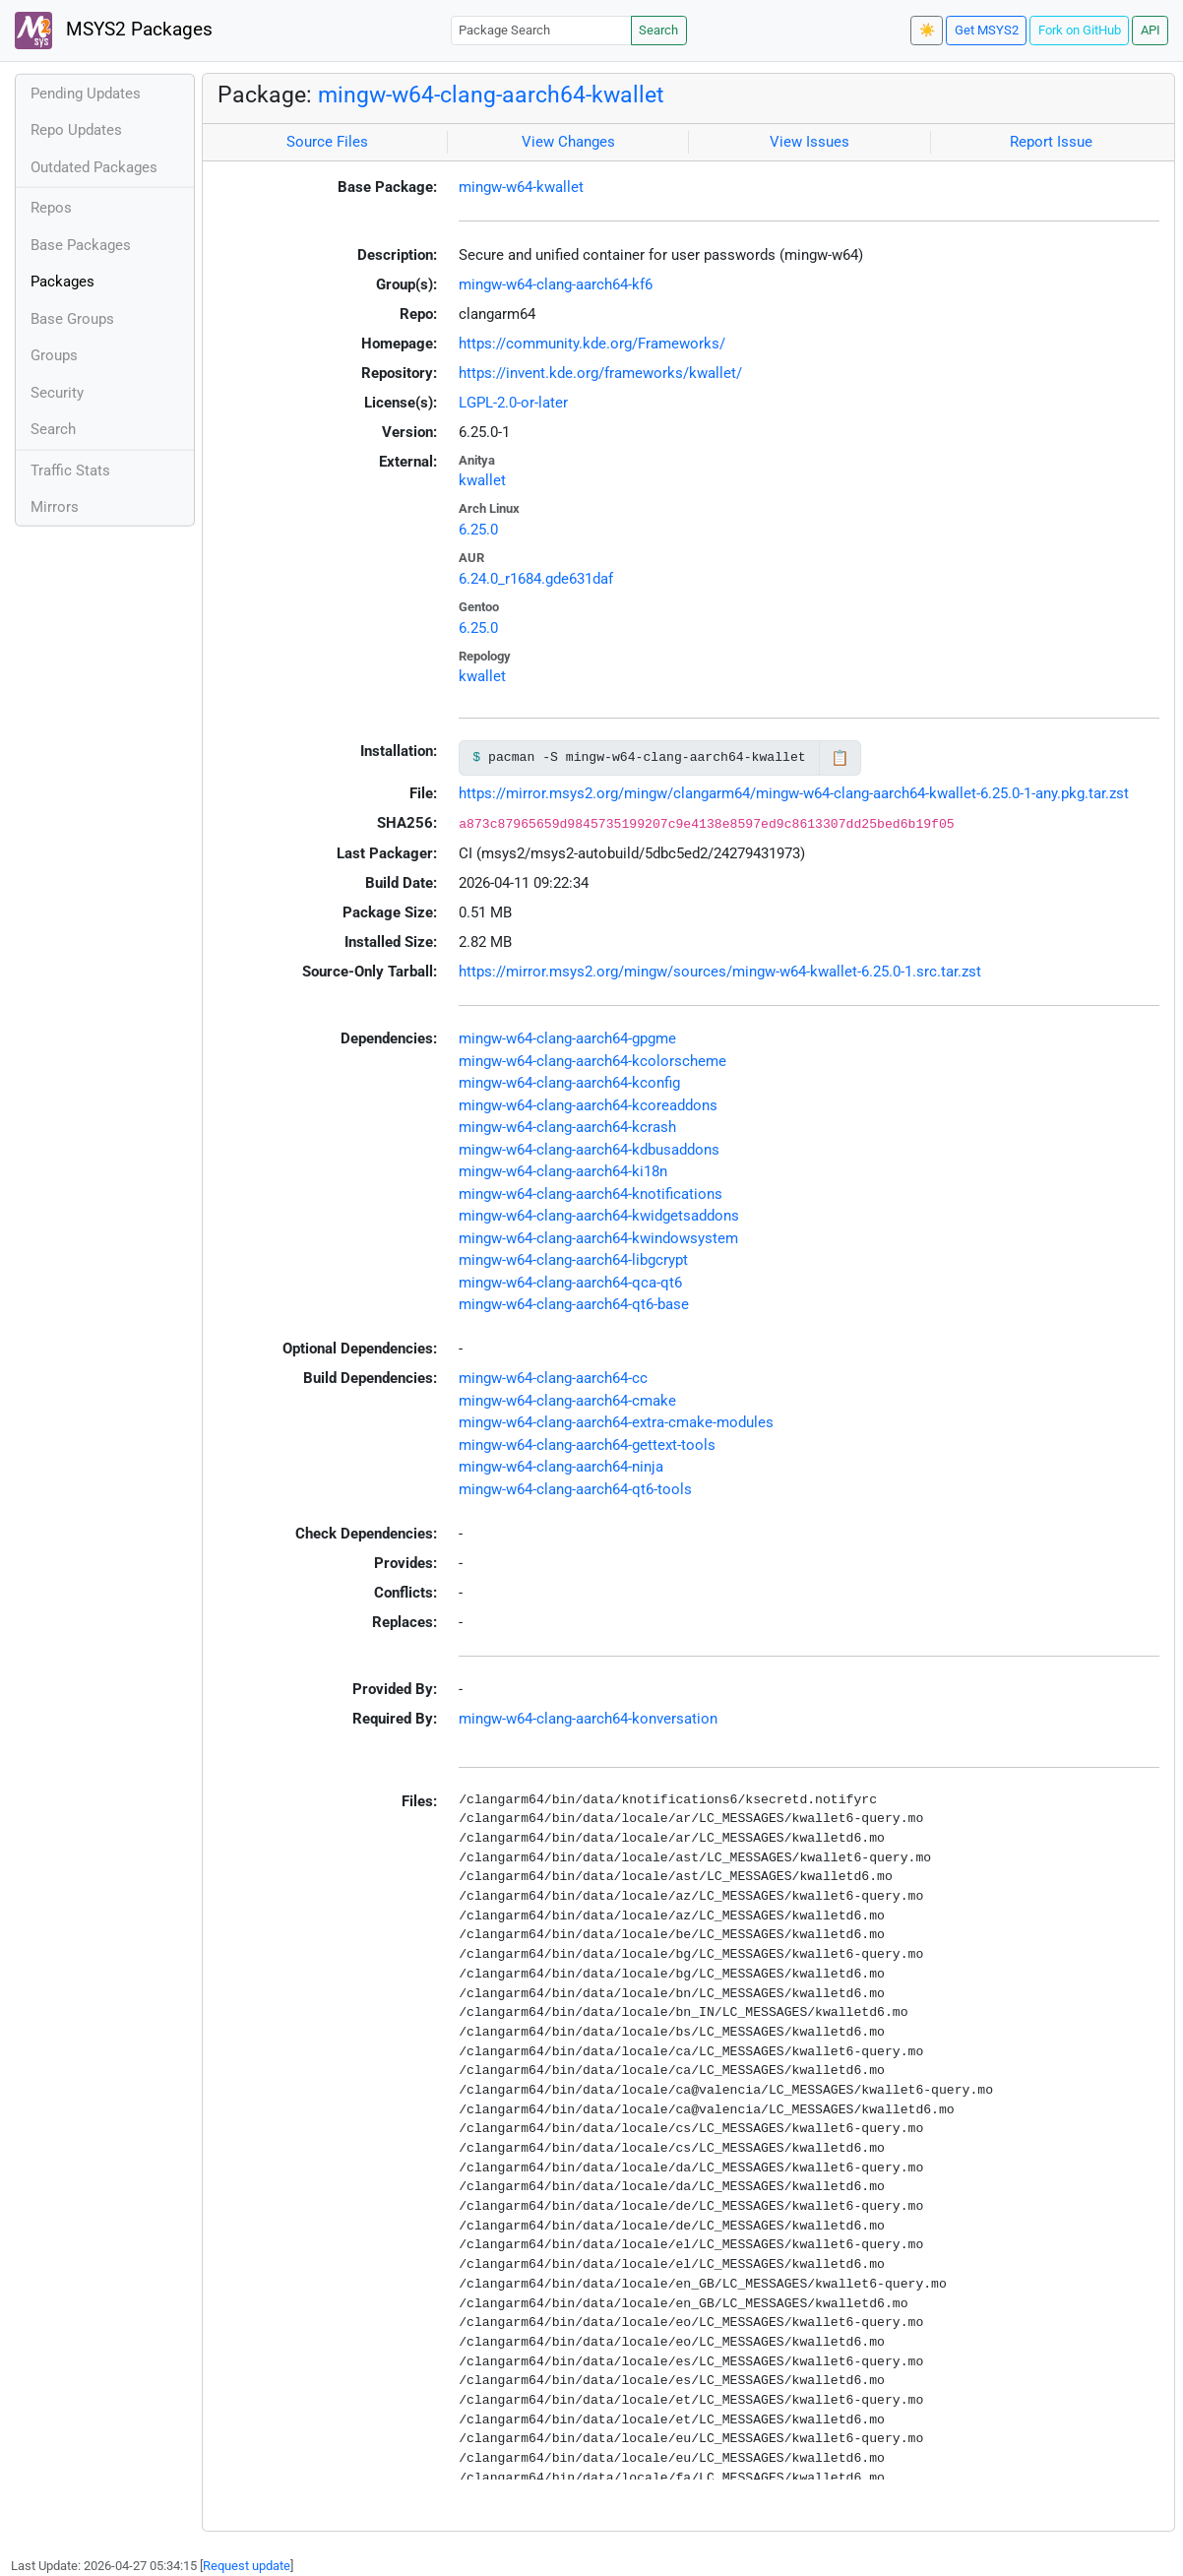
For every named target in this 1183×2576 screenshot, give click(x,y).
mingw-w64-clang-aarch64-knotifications (590, 1194)
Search (658, 30)
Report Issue (1051, 142)
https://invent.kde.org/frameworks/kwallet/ (600, 373)
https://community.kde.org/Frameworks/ (592, 343)
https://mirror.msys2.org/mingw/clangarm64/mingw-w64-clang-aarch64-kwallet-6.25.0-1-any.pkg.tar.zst (794, 793)
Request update (246, 2565)
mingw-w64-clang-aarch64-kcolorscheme (592, 1061)
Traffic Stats (70, 470)
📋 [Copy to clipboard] (840, 758)
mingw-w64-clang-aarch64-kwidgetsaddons (599, 1216)
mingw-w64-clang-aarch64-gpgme (567, 1038)
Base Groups (72, 319)
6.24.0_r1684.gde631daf (536, 579)
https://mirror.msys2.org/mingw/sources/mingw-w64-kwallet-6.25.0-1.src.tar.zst (720, 971)
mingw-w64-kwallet (521, 187)
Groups (54, 355)
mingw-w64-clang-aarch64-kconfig (569, 1083)
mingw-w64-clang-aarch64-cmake (567, 1401)
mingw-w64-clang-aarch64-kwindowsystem (598, 1238)
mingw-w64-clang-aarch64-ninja (561, 1467)
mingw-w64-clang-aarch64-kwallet (491, 94)
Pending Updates (86, 93)
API (1150, 30)
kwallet (482, 480)
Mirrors (55, 507)
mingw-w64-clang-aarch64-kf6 (556, 284)
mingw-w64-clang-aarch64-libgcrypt (573, 1260)
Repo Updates (76, 130)
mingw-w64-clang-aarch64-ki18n (563, 1171)
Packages (62, 281)
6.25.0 (478, 529)
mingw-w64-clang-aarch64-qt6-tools (575, 1489)
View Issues (809, 142)
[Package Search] (541, 30)
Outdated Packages (94, 167)
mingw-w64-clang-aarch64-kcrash (567, 1127)
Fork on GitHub (1079, 30)
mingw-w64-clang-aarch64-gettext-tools (587, 1445)
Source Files (327, 142)
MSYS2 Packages (114, 30)
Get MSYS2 (987, 30)
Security (57, 393)
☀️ (927, 30)
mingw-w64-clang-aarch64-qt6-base (574, 1304)
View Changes (568, 142)
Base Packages (81, 245)
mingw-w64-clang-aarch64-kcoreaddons (588, 1105)
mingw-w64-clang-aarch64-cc (553, 1378)
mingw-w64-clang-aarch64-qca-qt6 (570, 1282)
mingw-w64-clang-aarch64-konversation (588, 1719)
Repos (51, 208)
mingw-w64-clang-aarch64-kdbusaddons (589, 1150)
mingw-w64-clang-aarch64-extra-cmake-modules (616, 1422)
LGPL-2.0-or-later (513, 402)
